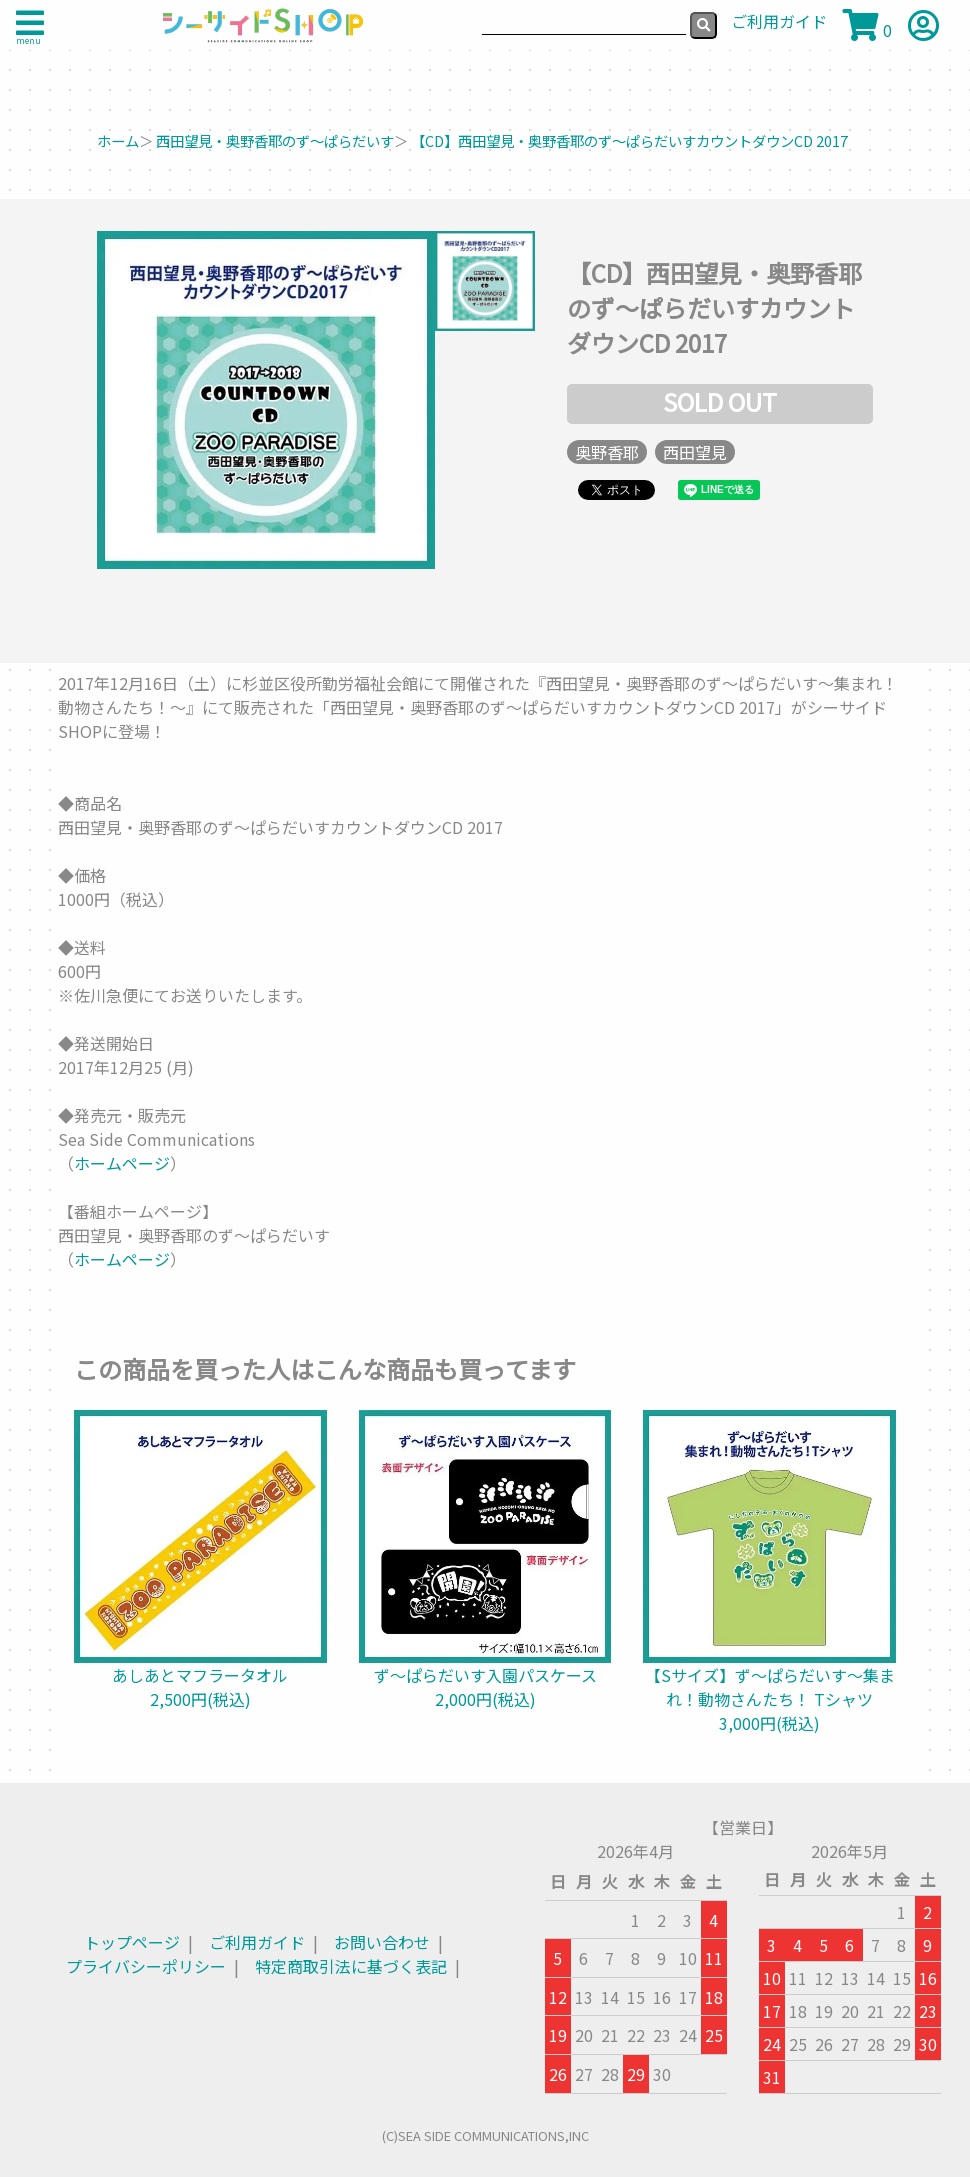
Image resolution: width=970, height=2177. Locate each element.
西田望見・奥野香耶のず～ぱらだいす (275, 140)
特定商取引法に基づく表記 (351, 1966)
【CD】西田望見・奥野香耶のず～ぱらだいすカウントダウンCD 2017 (629, 140)
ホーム (118, 140)
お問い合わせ (382, 1942)
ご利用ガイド (257, 1942)
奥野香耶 (607, 452)
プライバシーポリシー (146, 1966)
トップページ (132, 1942)
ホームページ (122, 1163)
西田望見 (695, 452)
